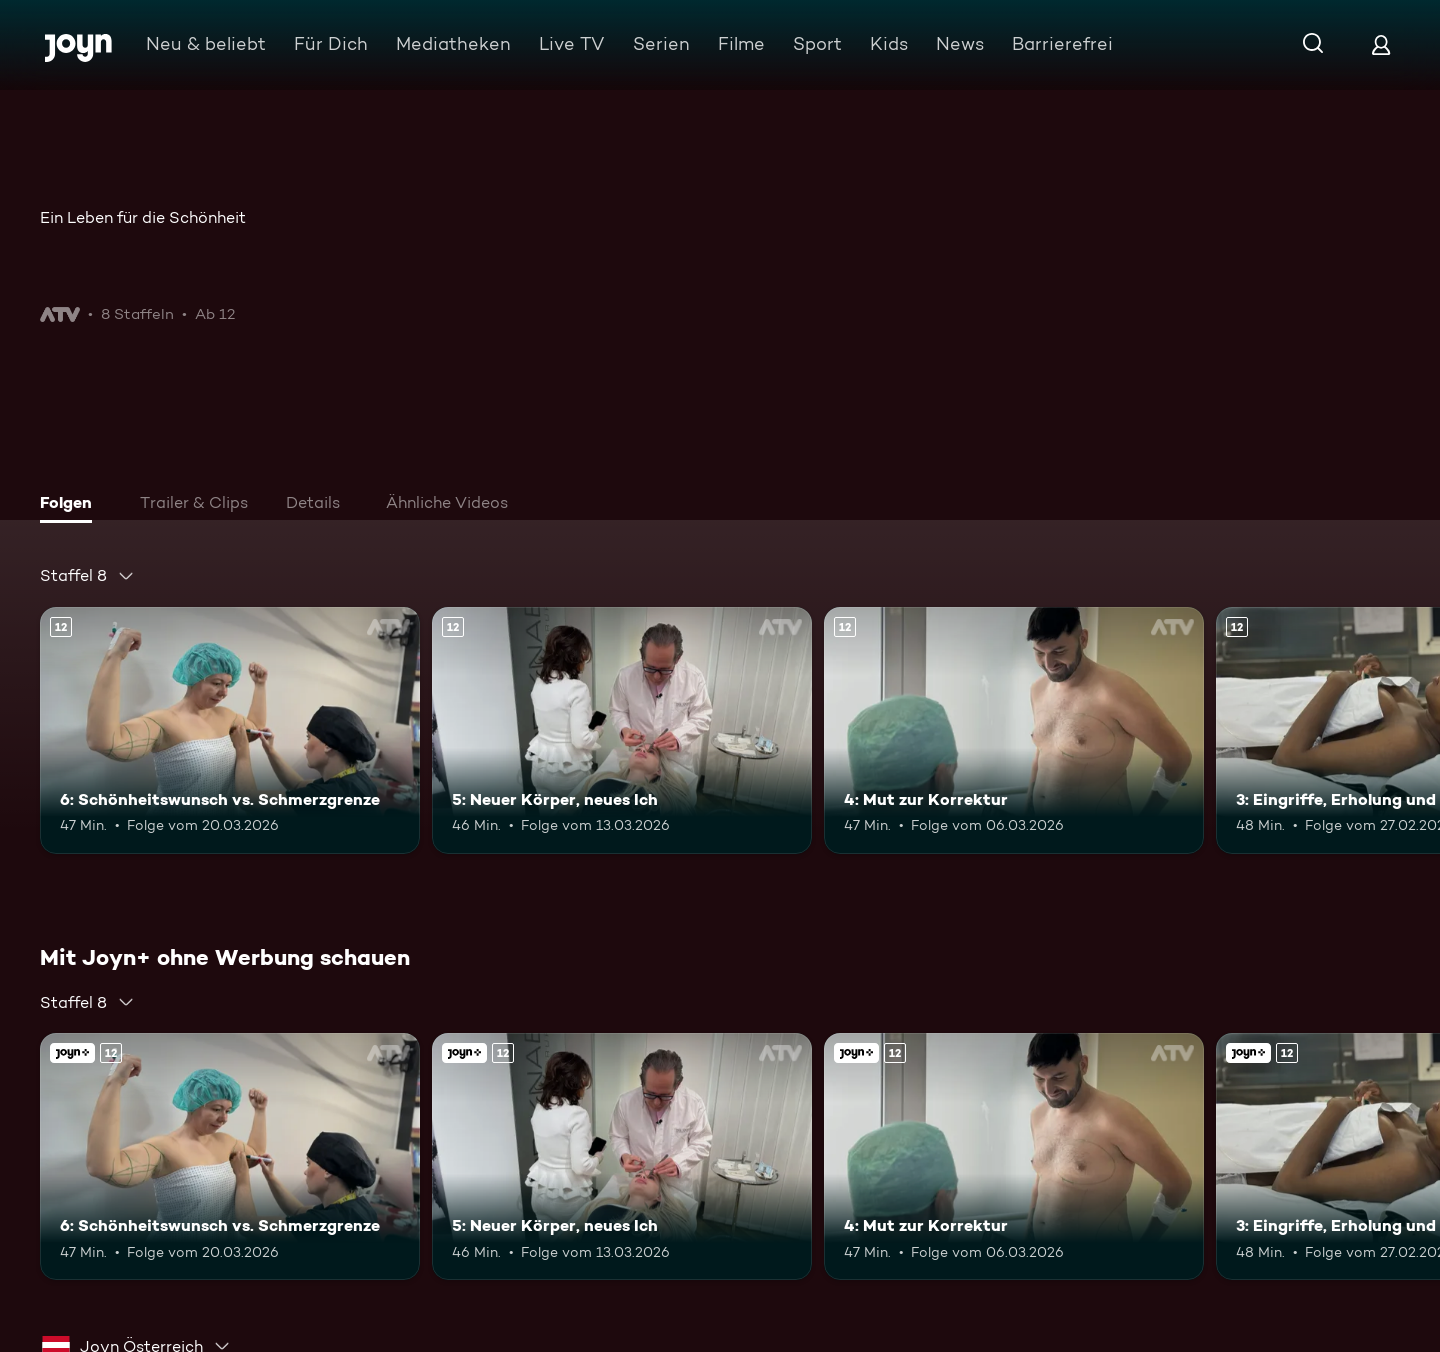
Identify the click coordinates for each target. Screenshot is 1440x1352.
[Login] (1381, 44)
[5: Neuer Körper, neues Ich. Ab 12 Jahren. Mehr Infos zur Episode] (622, 730)
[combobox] (87, 576)
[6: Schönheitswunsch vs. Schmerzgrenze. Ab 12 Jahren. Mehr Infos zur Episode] (230, 730)
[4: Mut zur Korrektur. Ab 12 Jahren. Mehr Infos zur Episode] (1014, 730)
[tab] (71, 505)
